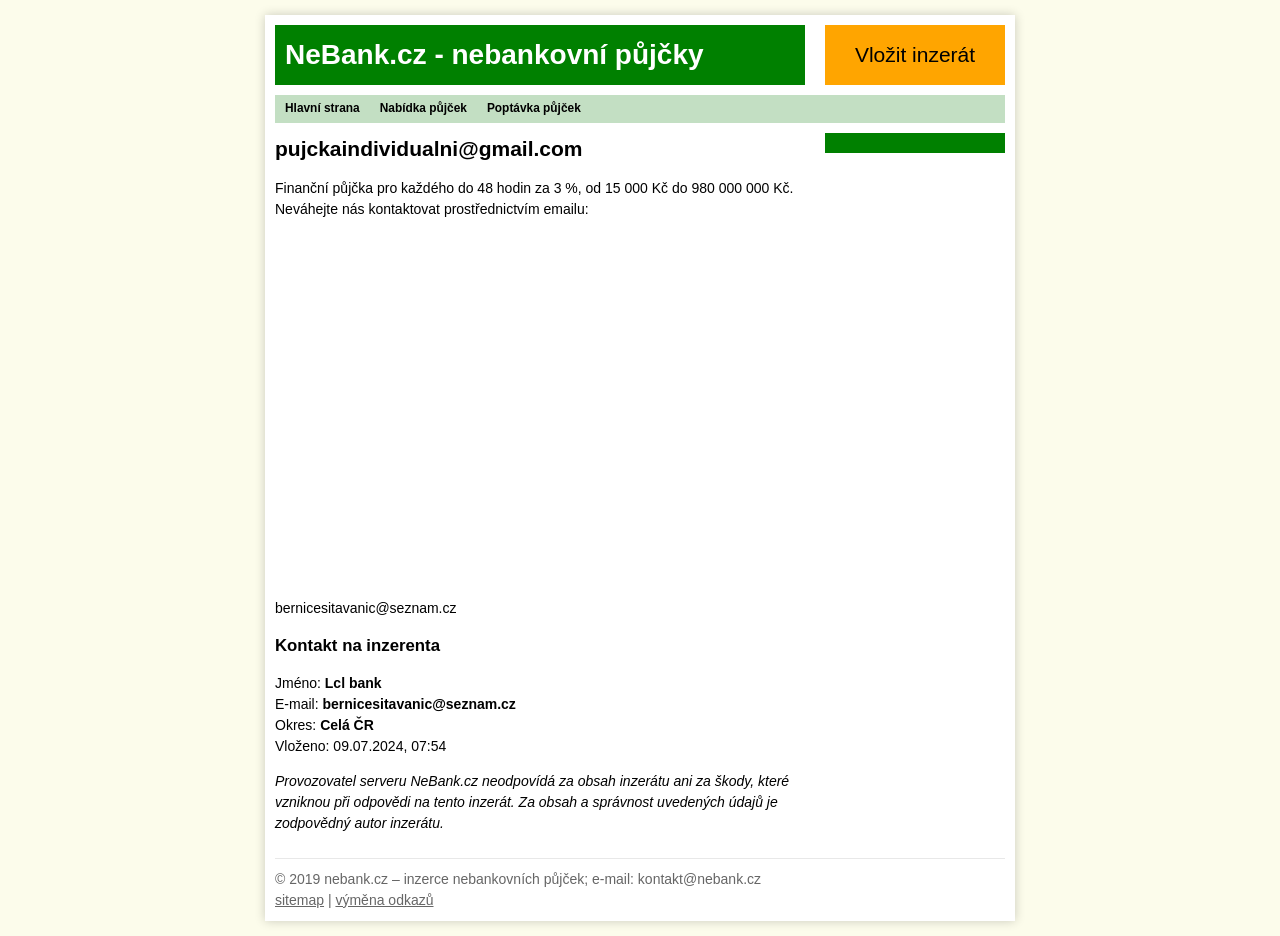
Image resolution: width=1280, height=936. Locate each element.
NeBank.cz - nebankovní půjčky (494, 54)
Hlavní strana (322, 108)
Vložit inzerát (915, 54)
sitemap (299, 900)
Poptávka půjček (534, 108)
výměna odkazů (384, 900)
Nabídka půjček (423, 108)
